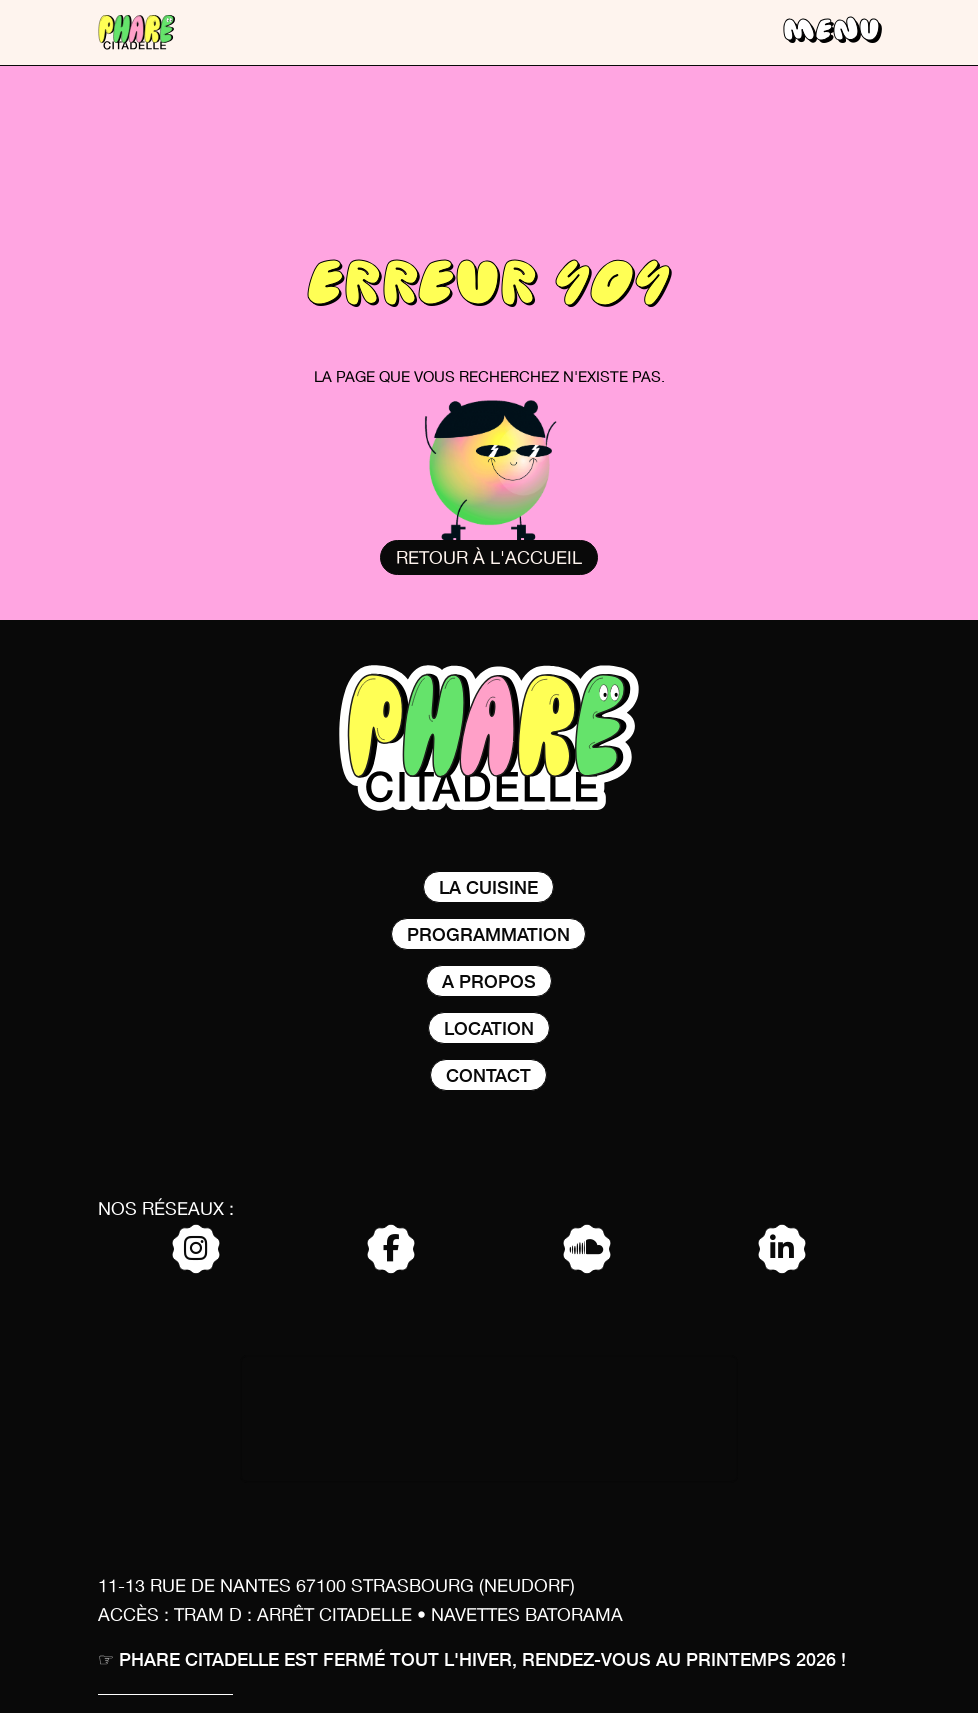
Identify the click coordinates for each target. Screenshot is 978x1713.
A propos (489, 980)
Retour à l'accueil (489, 559)
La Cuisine (488, 886)
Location (489, 1027)
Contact (488, 1074)
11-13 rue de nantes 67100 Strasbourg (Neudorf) (336, 1587)
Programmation (488, 933)
